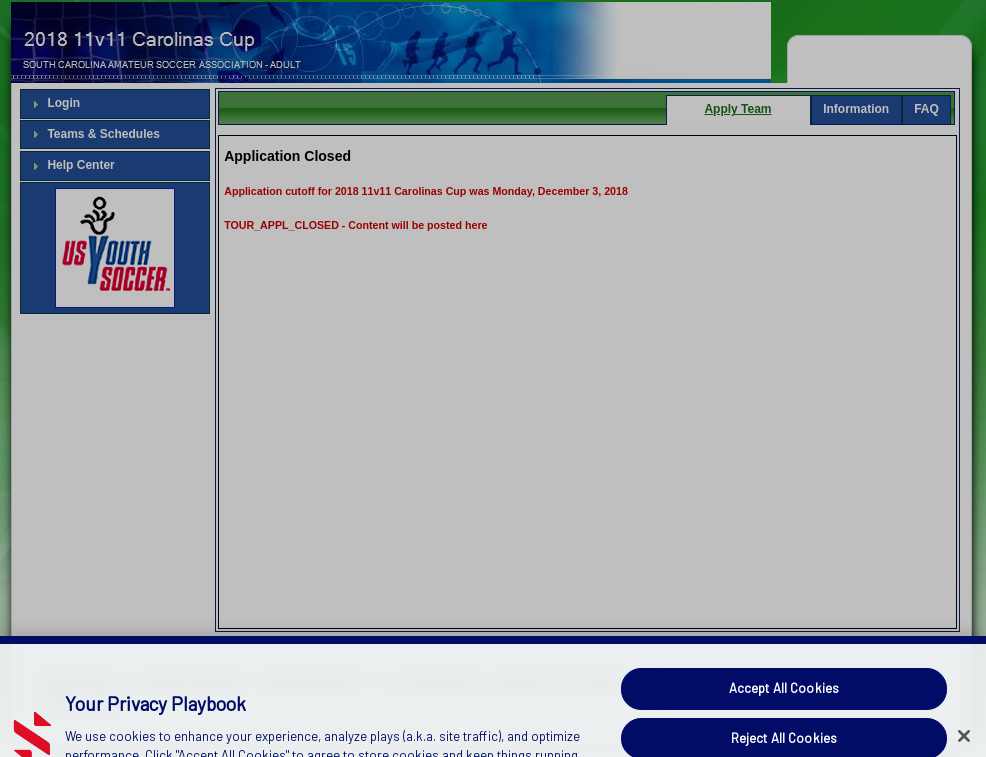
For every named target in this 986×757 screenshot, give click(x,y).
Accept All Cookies (784, 711)
